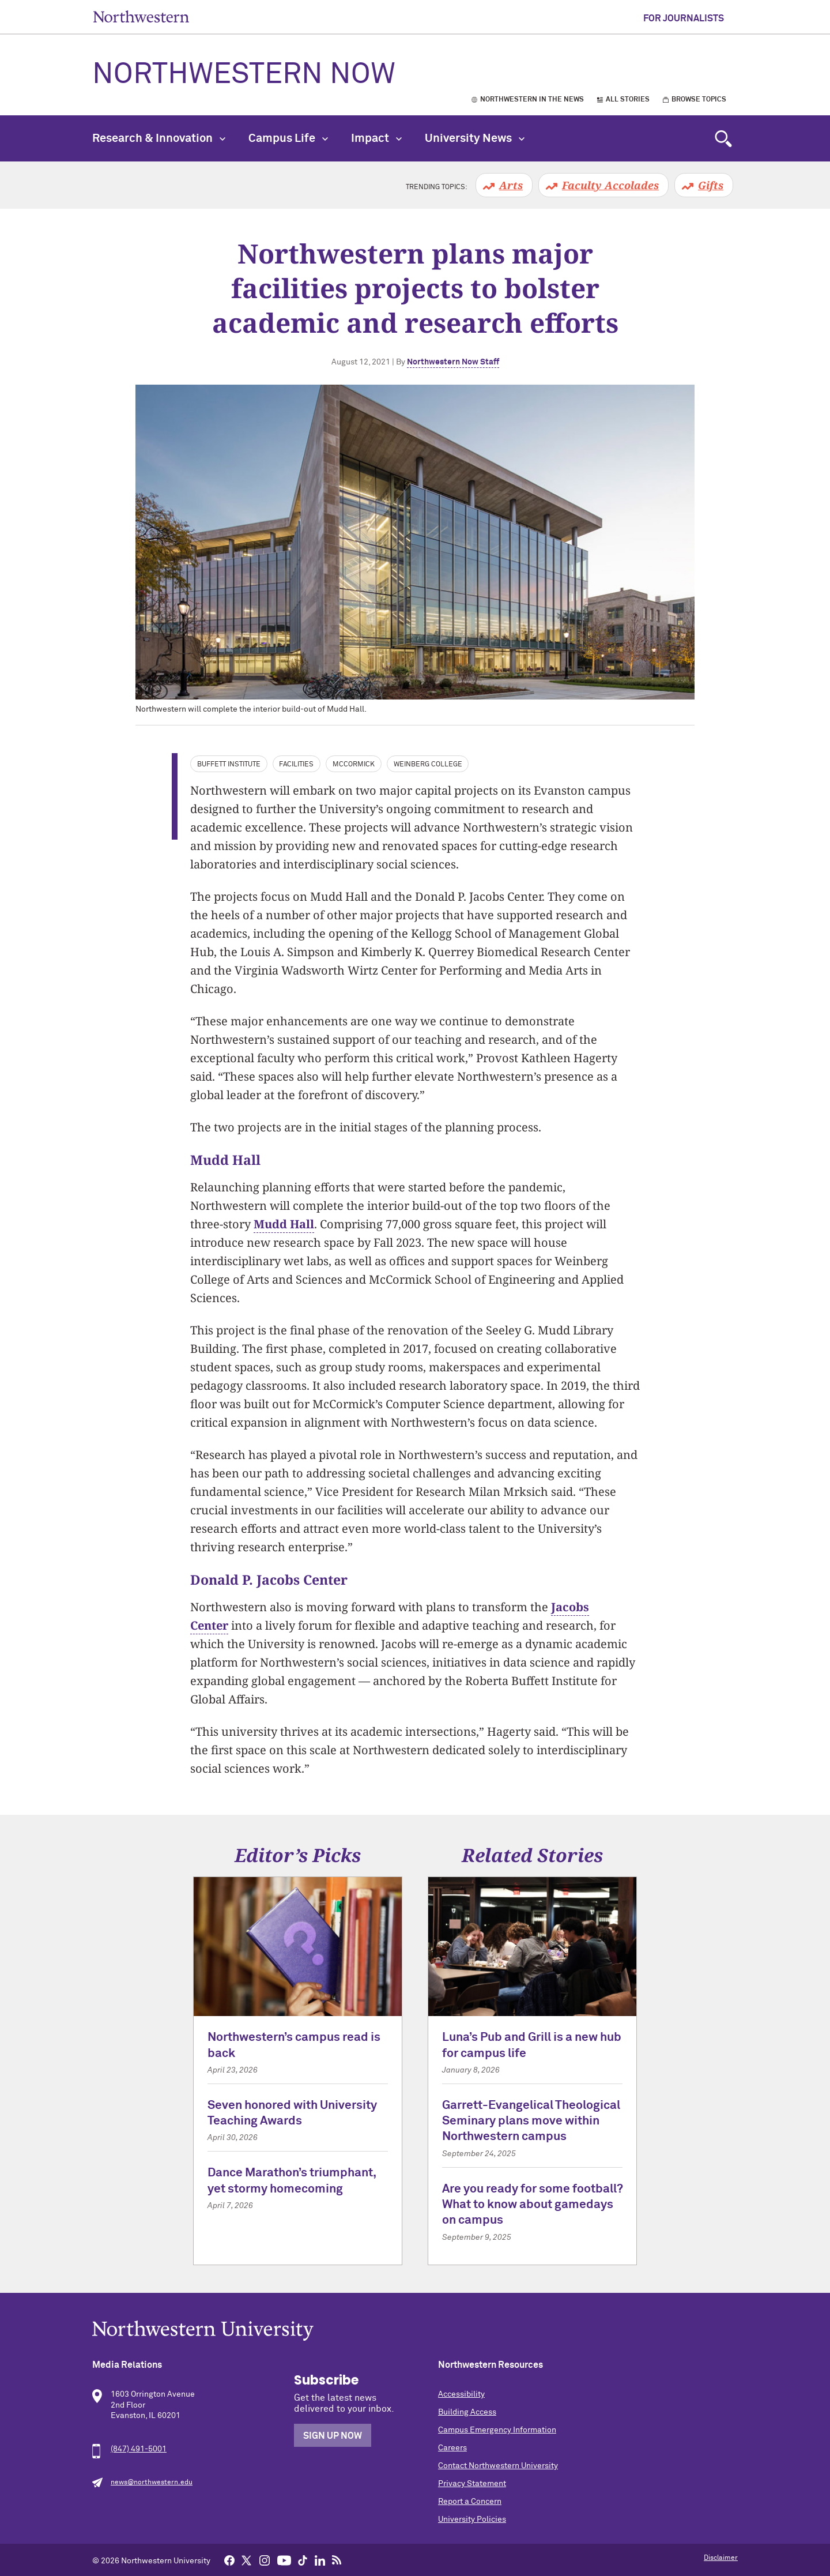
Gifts (710, 185)
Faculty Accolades (610, 185)
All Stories (628, 99)
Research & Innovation (158, 138)
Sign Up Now (332, 2435)
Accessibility (461, 2394)
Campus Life (288, 138)
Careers (452, 2448)
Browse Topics (698, 99)
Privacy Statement (472, 2484)
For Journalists (683, 18)
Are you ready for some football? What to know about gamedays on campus (532, 2205)
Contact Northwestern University (498, 2466)
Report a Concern (469, 2502)
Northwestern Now (243, 75)
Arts (511, 185)
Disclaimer (721, 2558)
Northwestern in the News (532, 99)
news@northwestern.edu (152, 2482)
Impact (376, 138)
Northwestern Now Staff (453, 362)
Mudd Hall (284, 1224)
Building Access (467, 2412)
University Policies (472, 2519)
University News (475, 138)
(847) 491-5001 (139, 2449)
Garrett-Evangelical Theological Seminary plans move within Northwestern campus (531, 2121)
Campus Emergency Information (497, 2430)
